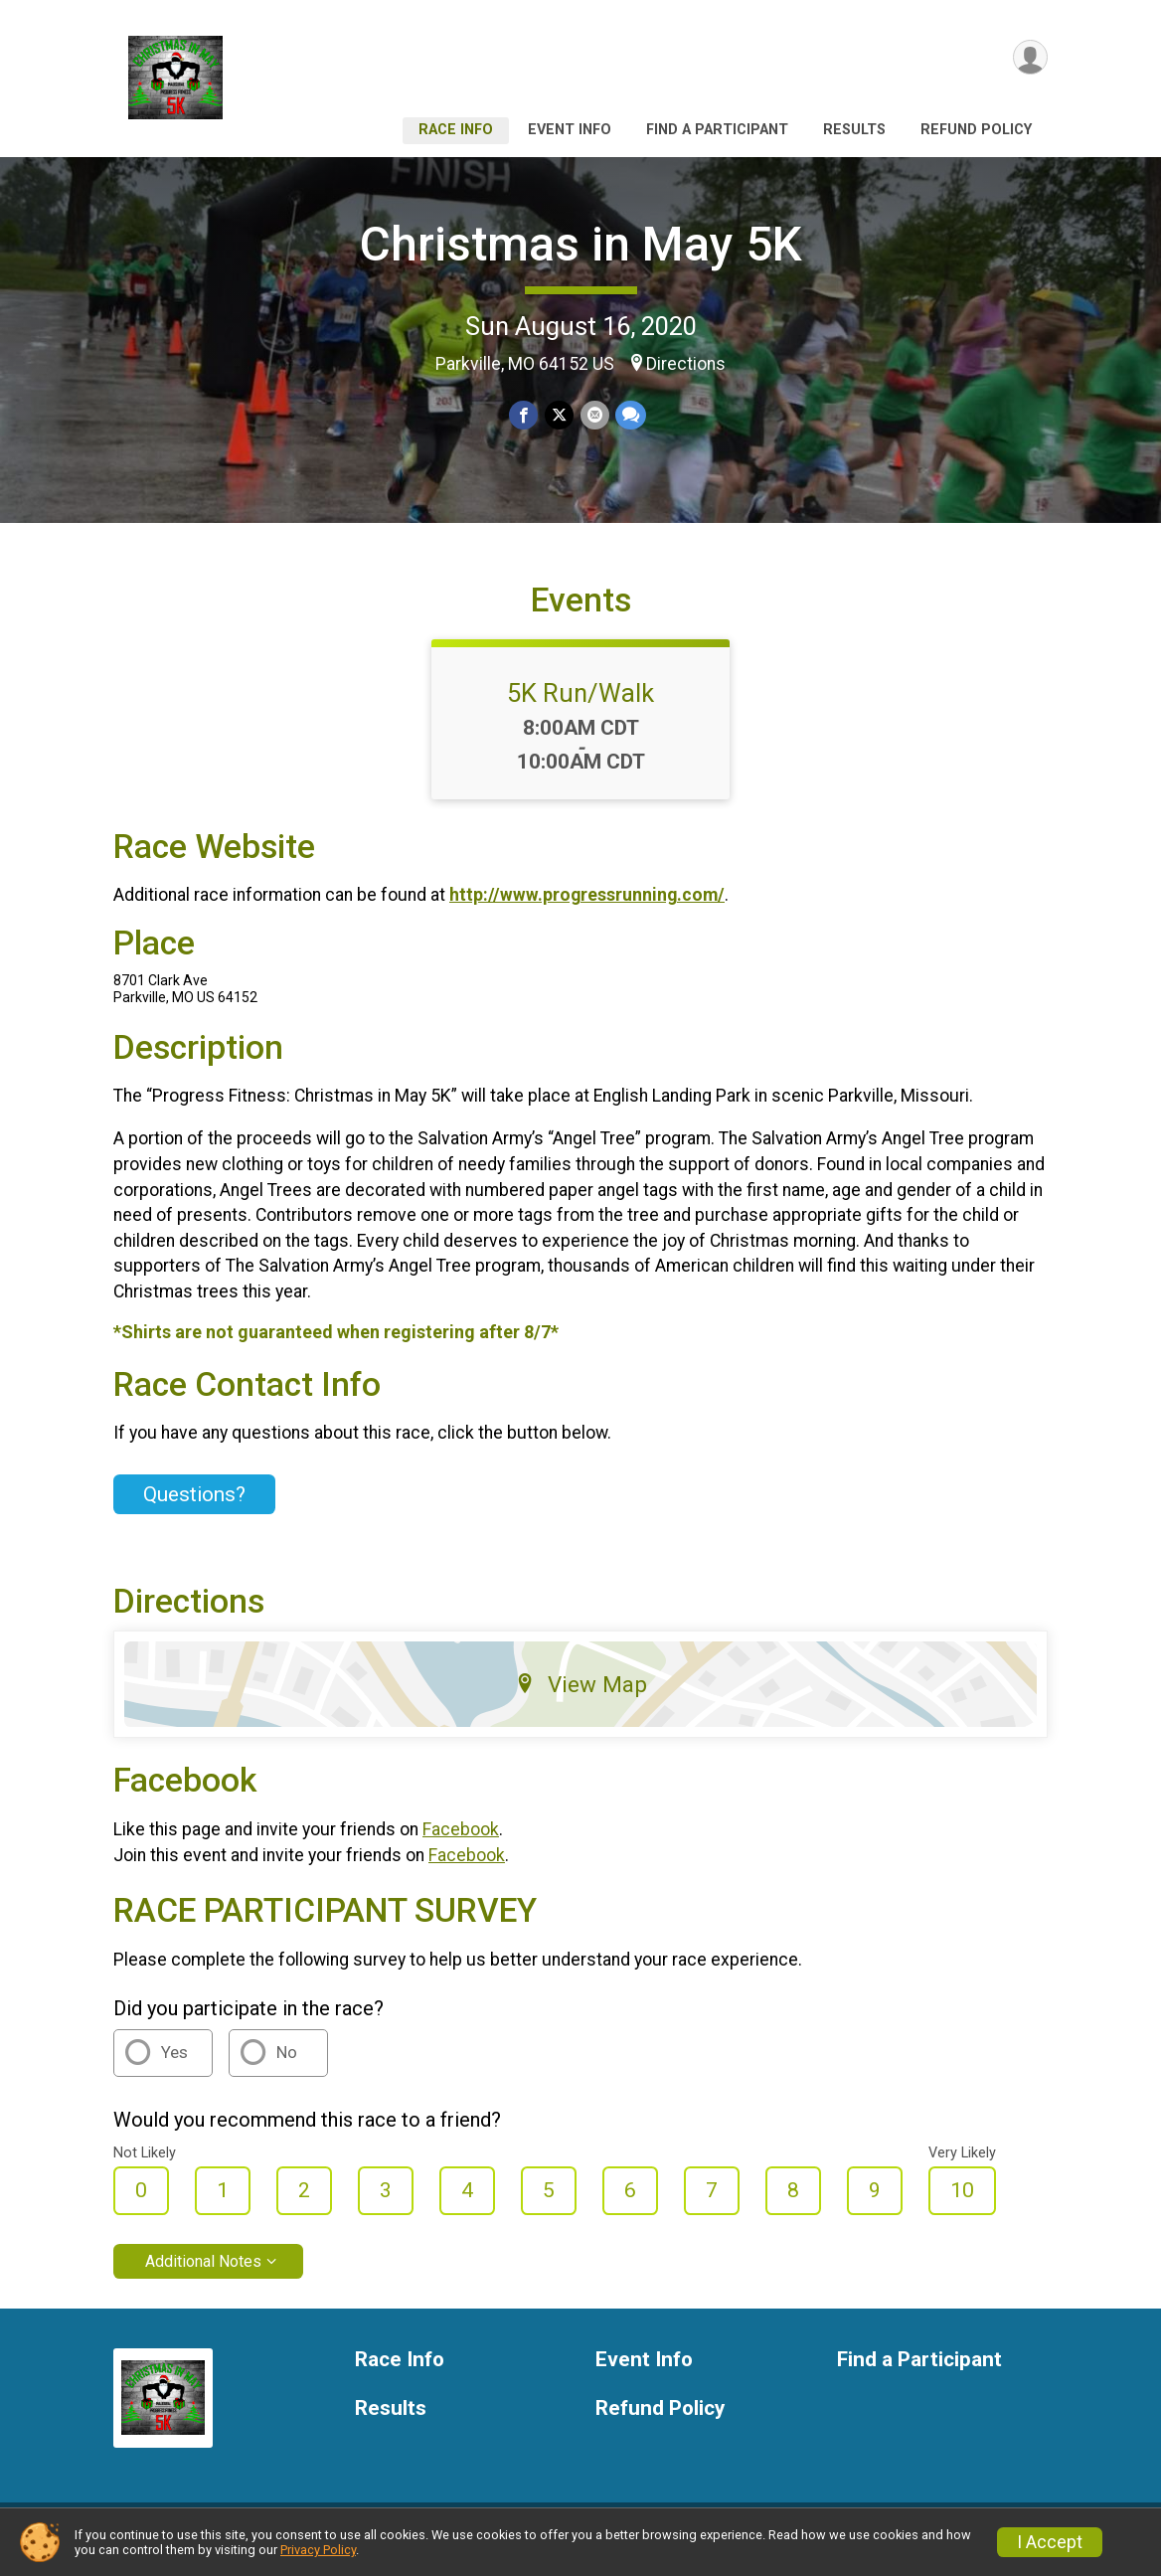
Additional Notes (203, 2273)
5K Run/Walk (580, 705)
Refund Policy (976, 129)
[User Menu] (1029, 58)
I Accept (1049, 2542)
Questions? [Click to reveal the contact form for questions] (194, 1506)
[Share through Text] (629, 415)
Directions (686, 364)
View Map (581, 1697)
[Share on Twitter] (559, 415)
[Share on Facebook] (524, 415)
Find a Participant (717, 129)
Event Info (569, 129)
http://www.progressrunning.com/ (587, 907)
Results (854, 129)
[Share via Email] (594, 415)
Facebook (460, 1841)
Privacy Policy (318, 2549)
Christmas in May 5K (581, 244)
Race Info (455, 129)
